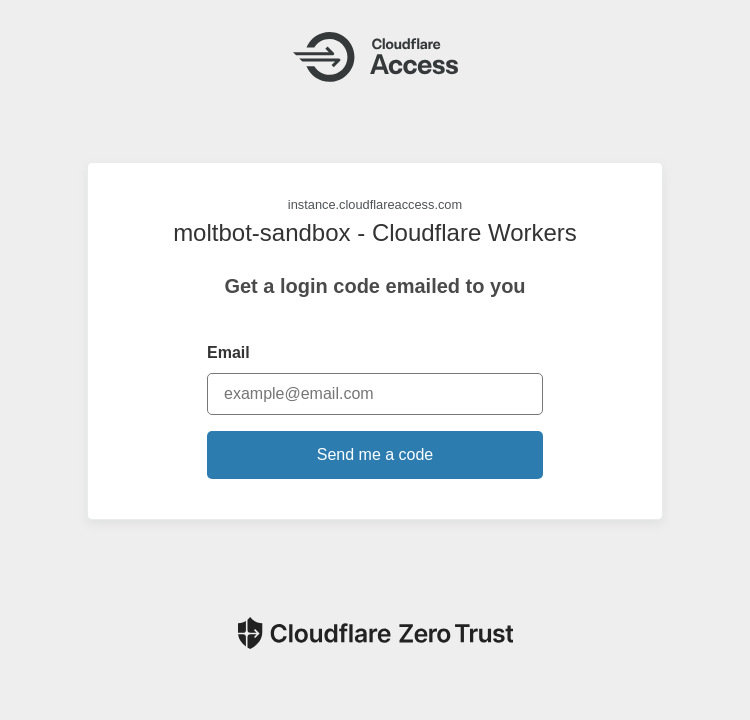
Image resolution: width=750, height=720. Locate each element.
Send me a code (375, 454)
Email (228, 352)
